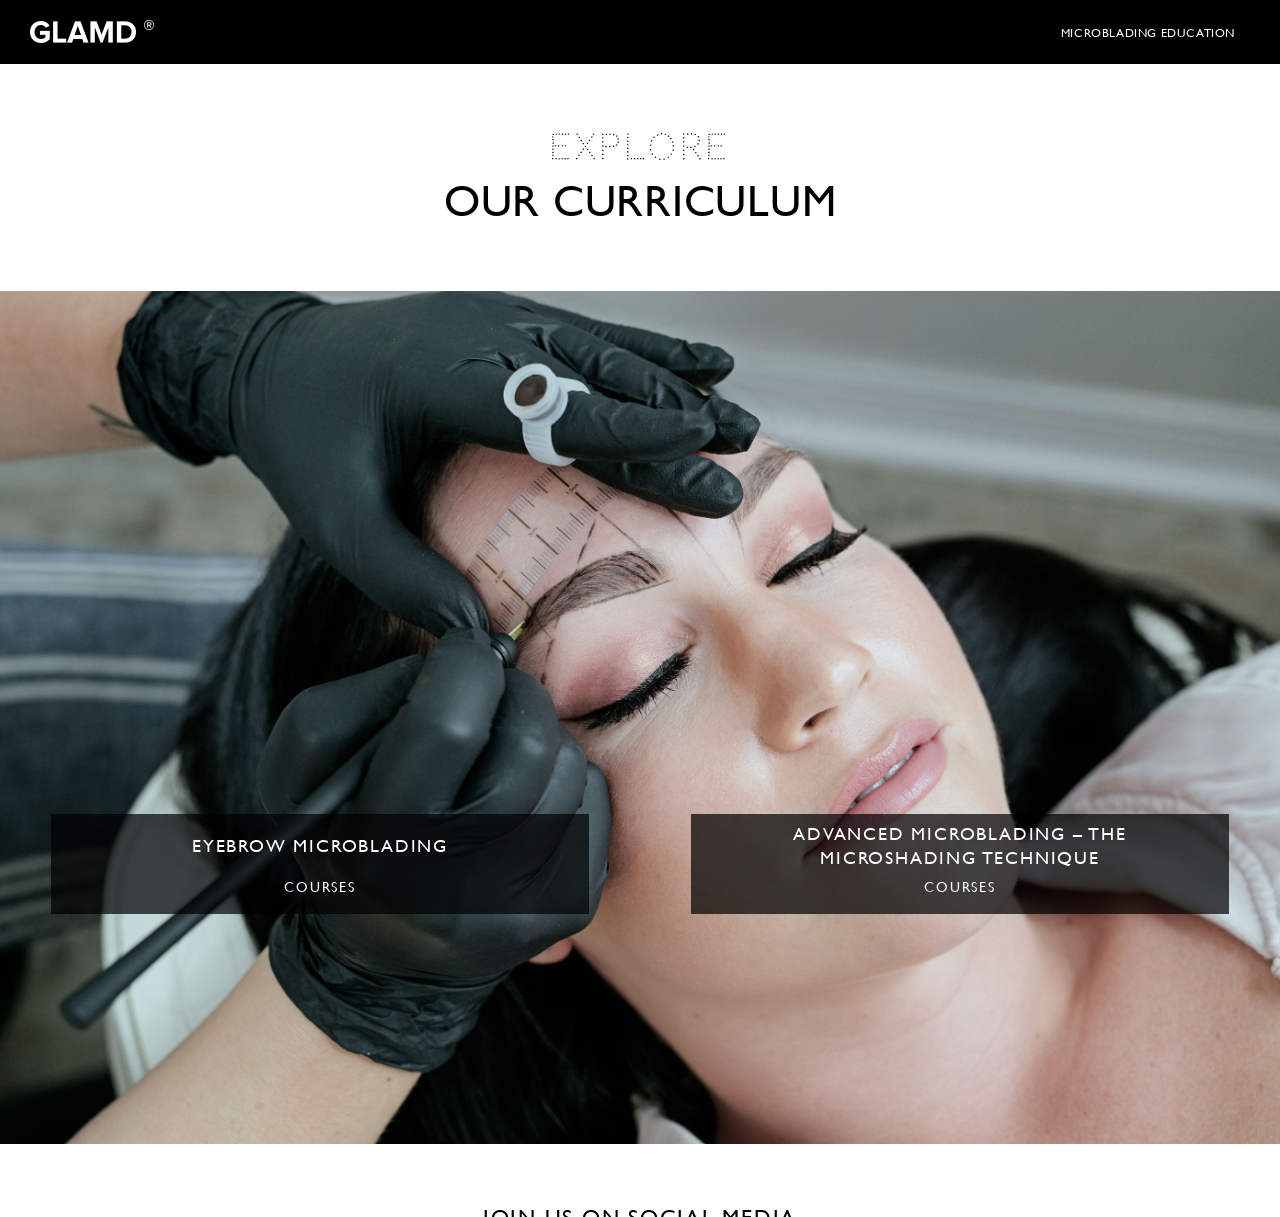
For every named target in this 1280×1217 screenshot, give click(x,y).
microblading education (1148, 32)
